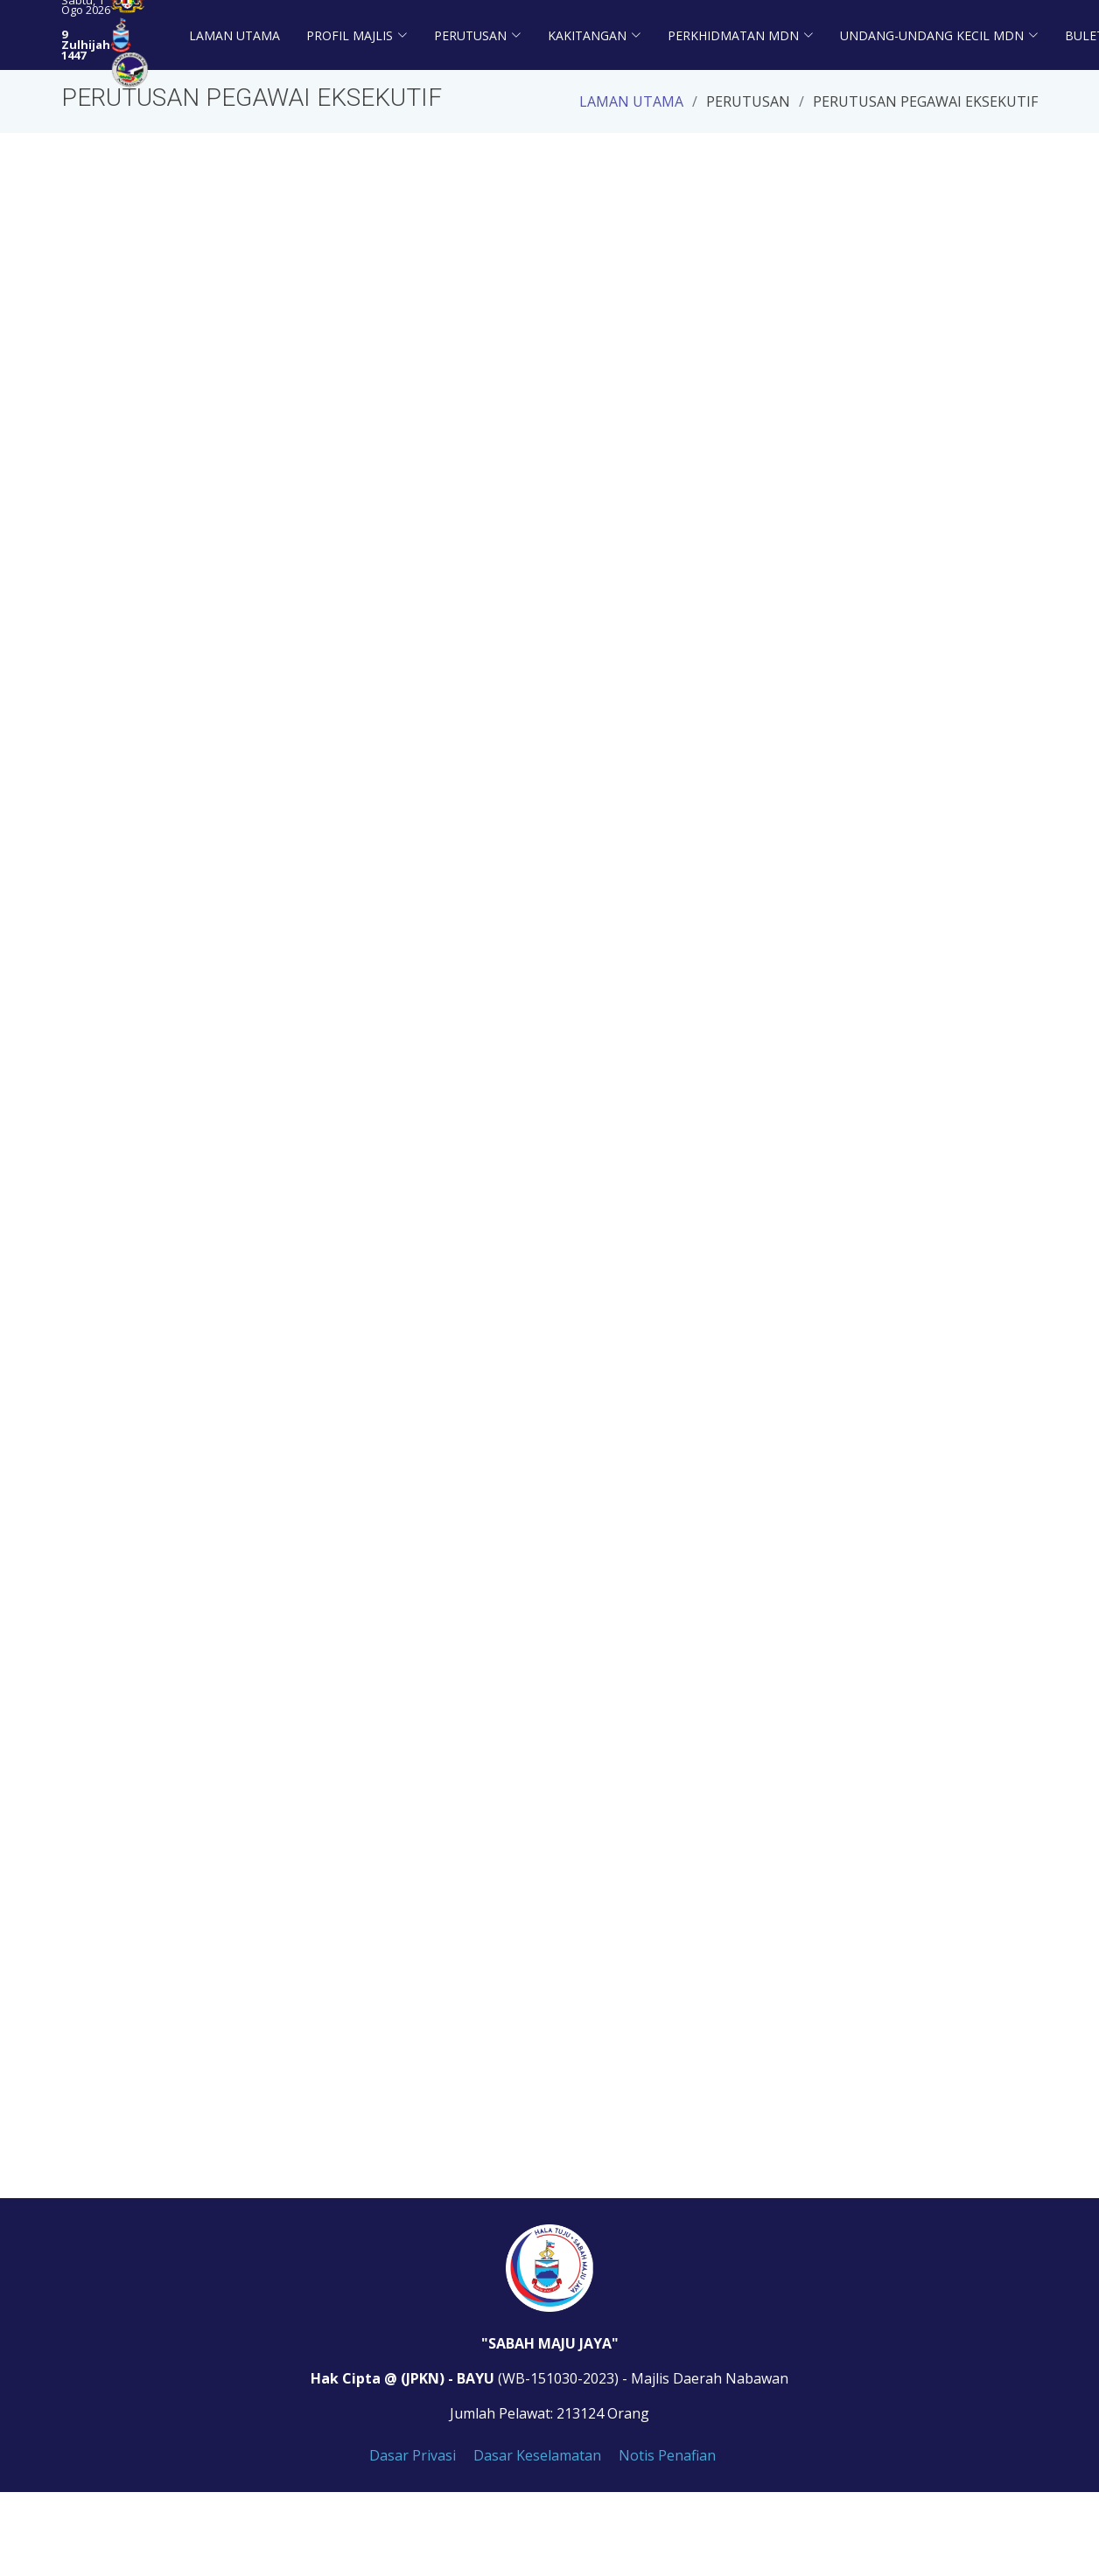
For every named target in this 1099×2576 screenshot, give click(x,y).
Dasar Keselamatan (537, 2455)
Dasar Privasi (412, 2455)
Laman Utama (234, 35)
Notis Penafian (667, 2455)
